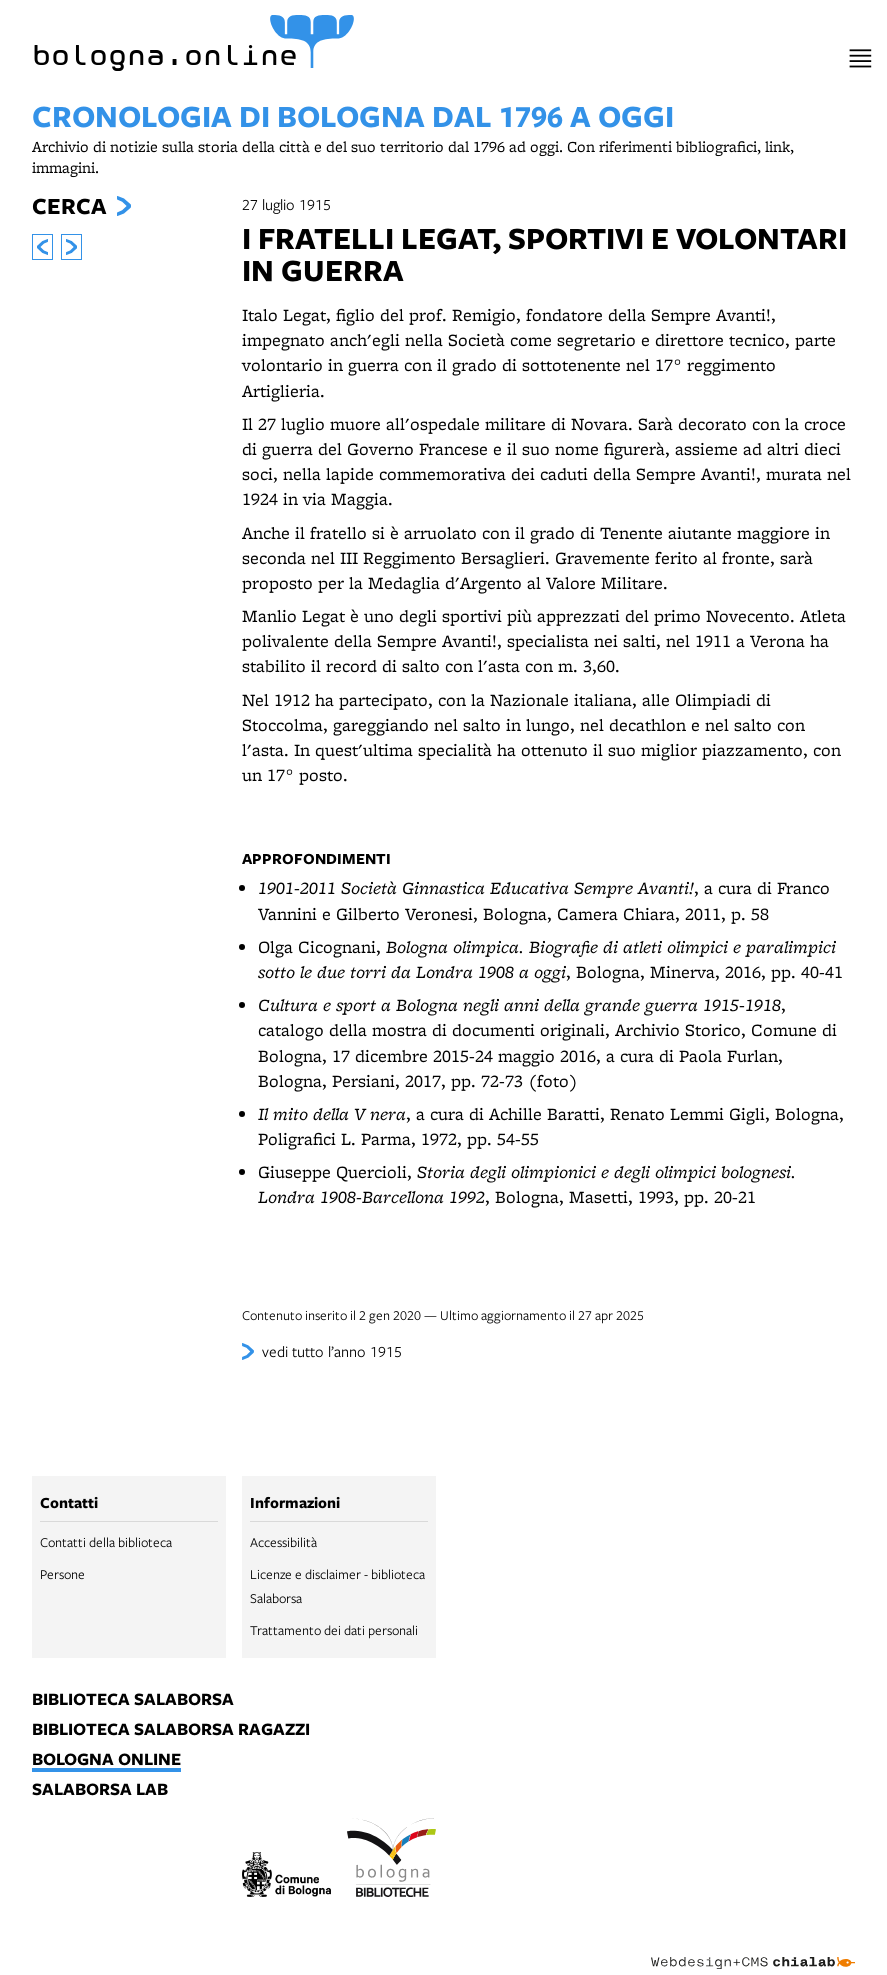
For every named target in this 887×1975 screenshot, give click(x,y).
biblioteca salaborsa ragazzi (171, 1730)
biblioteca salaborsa (133, 1700)
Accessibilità (283, 1542)
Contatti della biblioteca (106, 1542)
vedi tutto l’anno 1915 (332, 1351)
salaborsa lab (100, 1790)
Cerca (69, 206)
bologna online (106, 1760)
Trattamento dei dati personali (334, 1630)
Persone (62, 1574)
